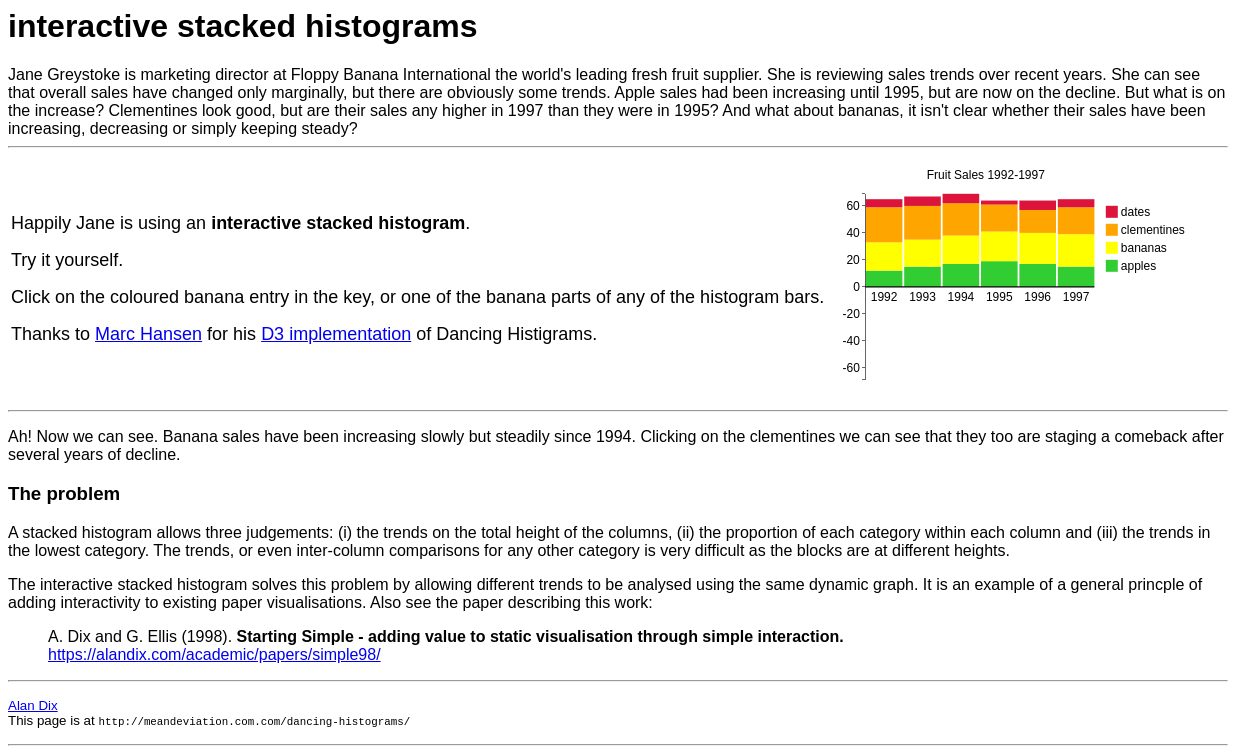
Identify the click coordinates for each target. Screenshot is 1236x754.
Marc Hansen (148, 334)
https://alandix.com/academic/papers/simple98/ (214, 654)
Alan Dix (33, 705)
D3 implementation (336, 334)
